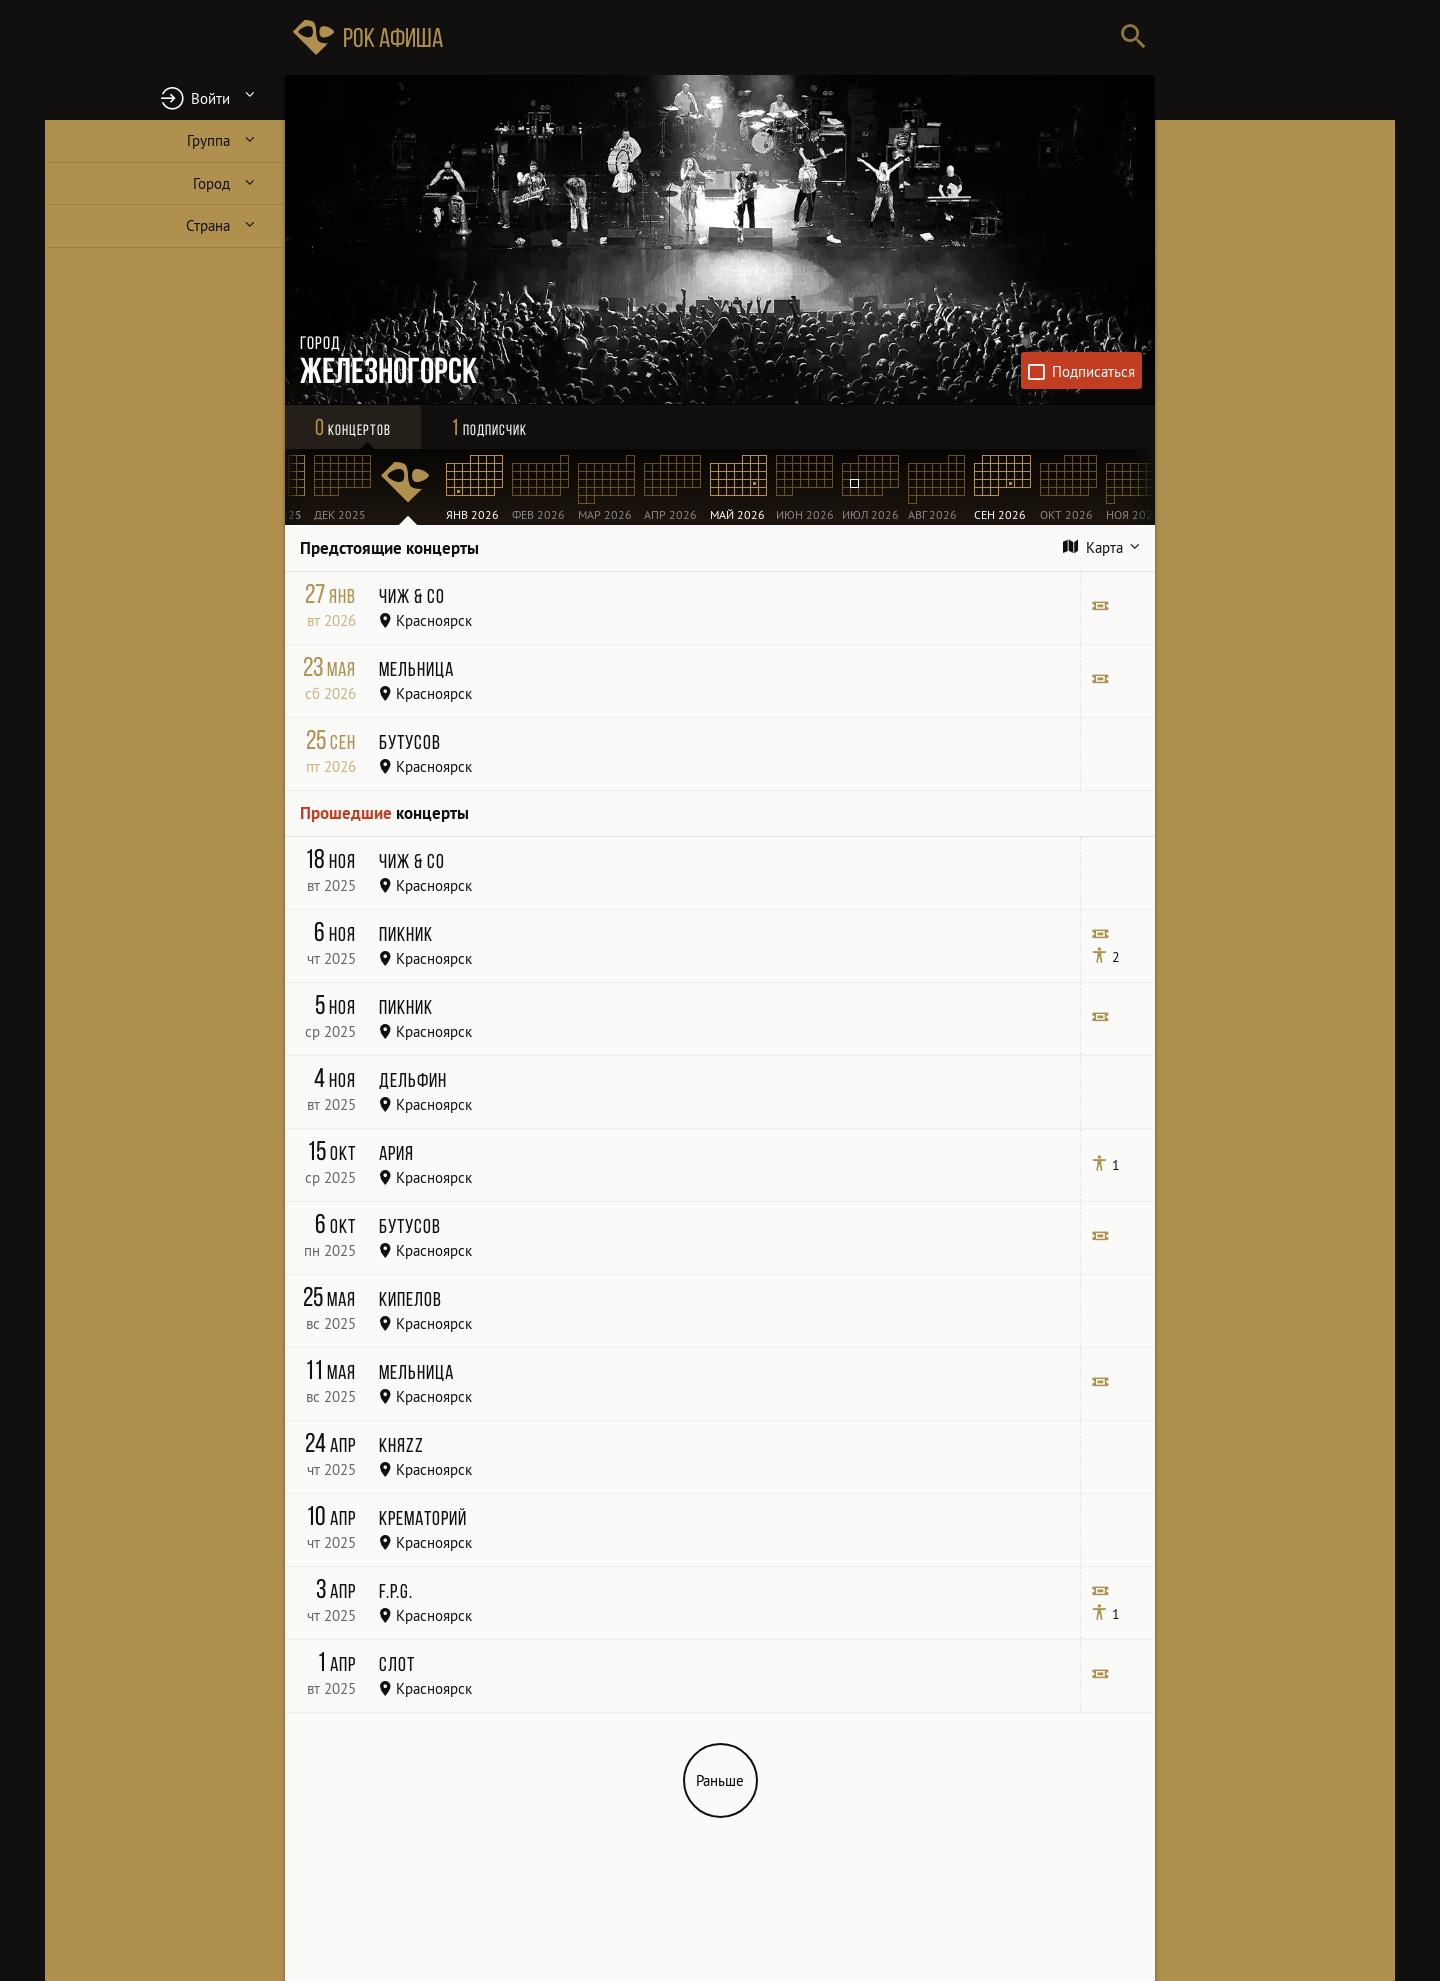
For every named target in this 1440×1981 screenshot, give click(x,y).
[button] (165, 97)
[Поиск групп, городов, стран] (780, 37)
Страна (208, 225)
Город (211, 183)
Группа (208, 140)
